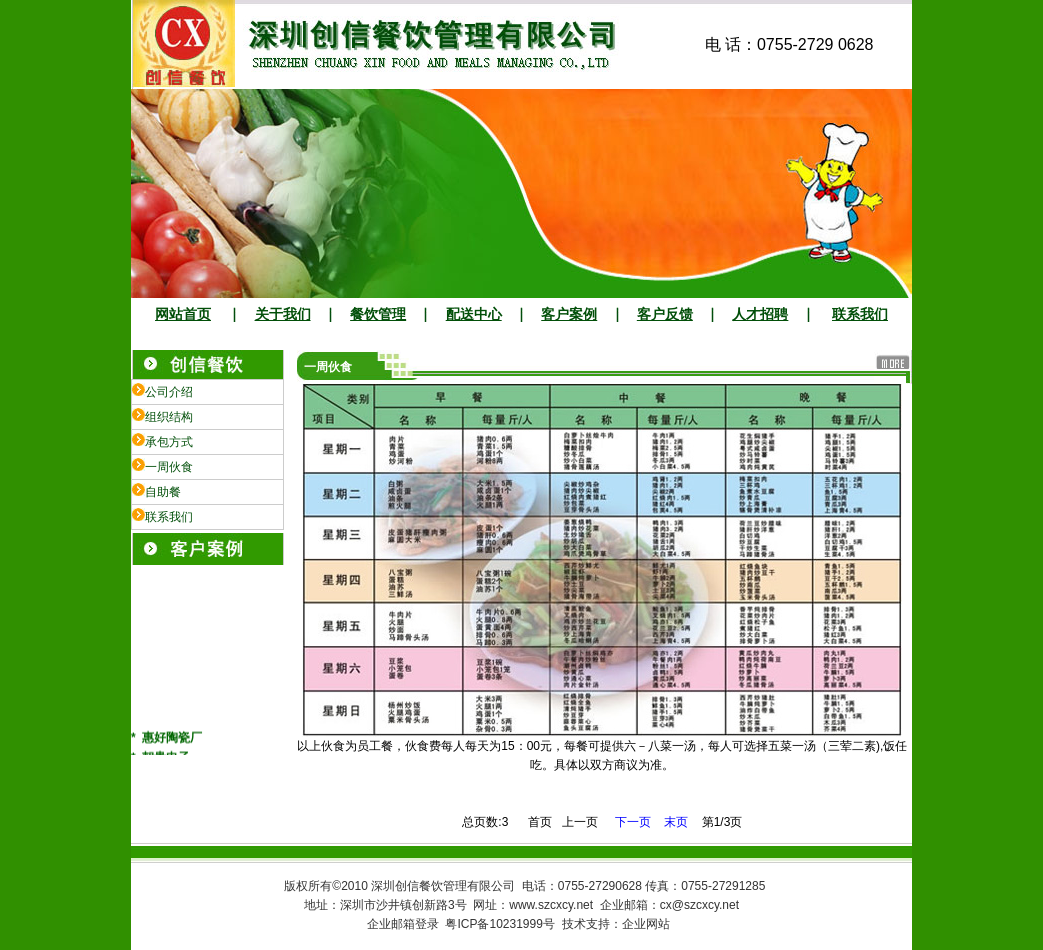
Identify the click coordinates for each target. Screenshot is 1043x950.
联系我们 (860, 314)
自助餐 (163, 492)
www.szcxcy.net (551, 905)
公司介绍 (169, 392)
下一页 (634, 822)
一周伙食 (169, 467)
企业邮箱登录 (403, 924)
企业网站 (646, 924)
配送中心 (474, 314)
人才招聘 (760, 314)
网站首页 (183, 314)
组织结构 (169, 417)
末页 (676, 822)
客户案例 (569, 314)
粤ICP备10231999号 (499, 924)
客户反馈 (665, 314)
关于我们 (283, 314)
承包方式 (169, 442)
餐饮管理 (378, 314)
